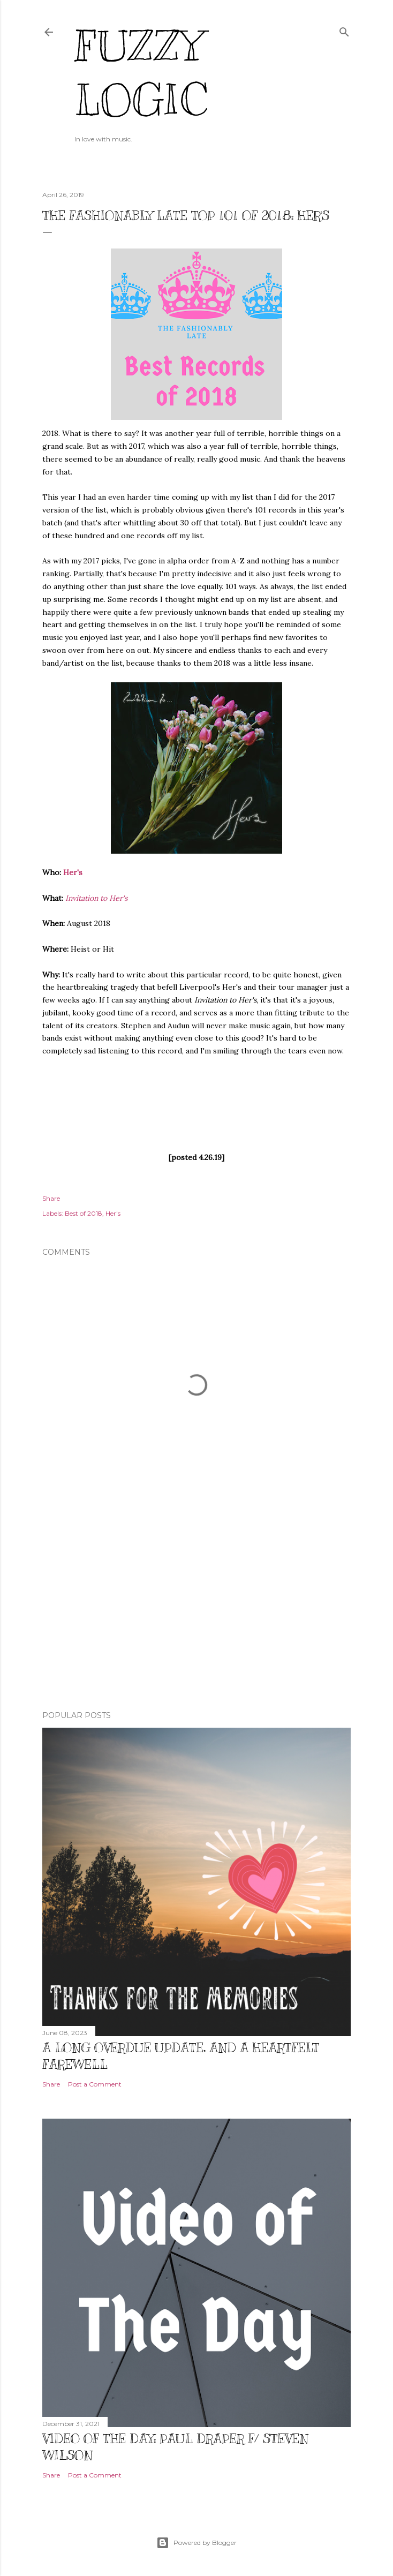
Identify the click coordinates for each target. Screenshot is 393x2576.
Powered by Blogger (196, 2542)
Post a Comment (95, 2084)
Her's (72, 872)
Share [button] (51, 1198)
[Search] (344, 29)
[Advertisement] (196, 1609)
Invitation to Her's (96, 898)
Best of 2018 (83, 1213)
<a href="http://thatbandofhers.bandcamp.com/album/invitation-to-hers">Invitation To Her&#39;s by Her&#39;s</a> (196, 1103)
